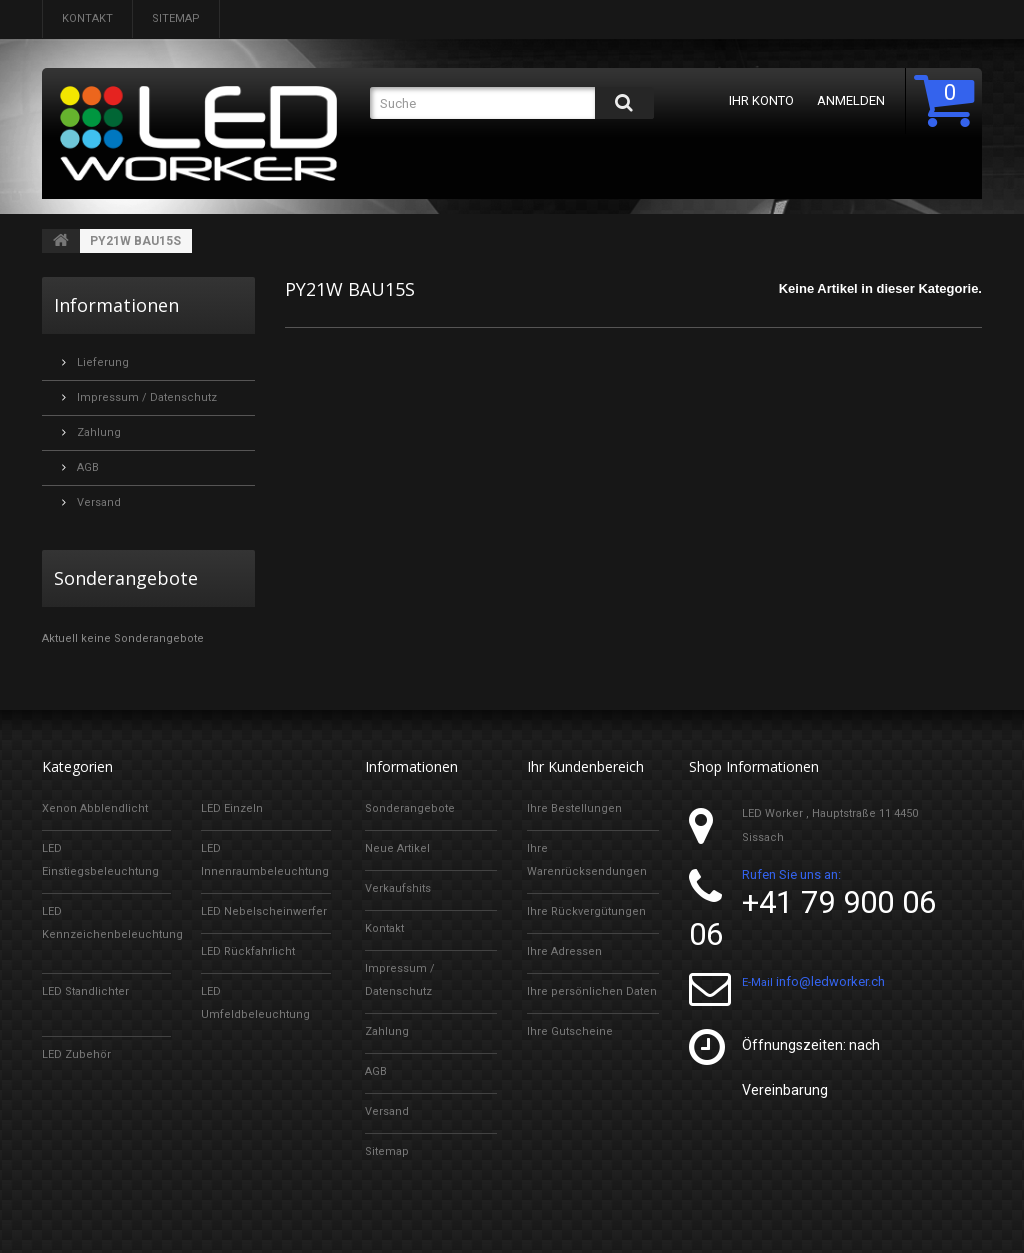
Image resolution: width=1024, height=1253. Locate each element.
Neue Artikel (397, 848)
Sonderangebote (126, 578)
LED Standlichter (85, 991)
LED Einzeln (232, 808)
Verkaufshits (398, 888)
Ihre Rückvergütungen (586, 911)
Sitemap (176, 18)
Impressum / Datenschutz (145, 397)
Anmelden (847, 100)
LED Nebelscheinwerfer (264, 911)
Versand (97, 502)
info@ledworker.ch (830, 981)
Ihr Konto (757, 100)
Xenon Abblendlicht (95, 808)
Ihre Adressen (564, 951)
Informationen (116, 305)
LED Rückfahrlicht (248, 951)
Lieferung (101, 362)
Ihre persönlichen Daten (592, 991)
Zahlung (97, 432)
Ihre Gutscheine (570, 1031)
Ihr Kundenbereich (585, 766)
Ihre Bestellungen (574, 808)
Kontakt (87, 18)
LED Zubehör (76, 1054)
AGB (86, 467)
